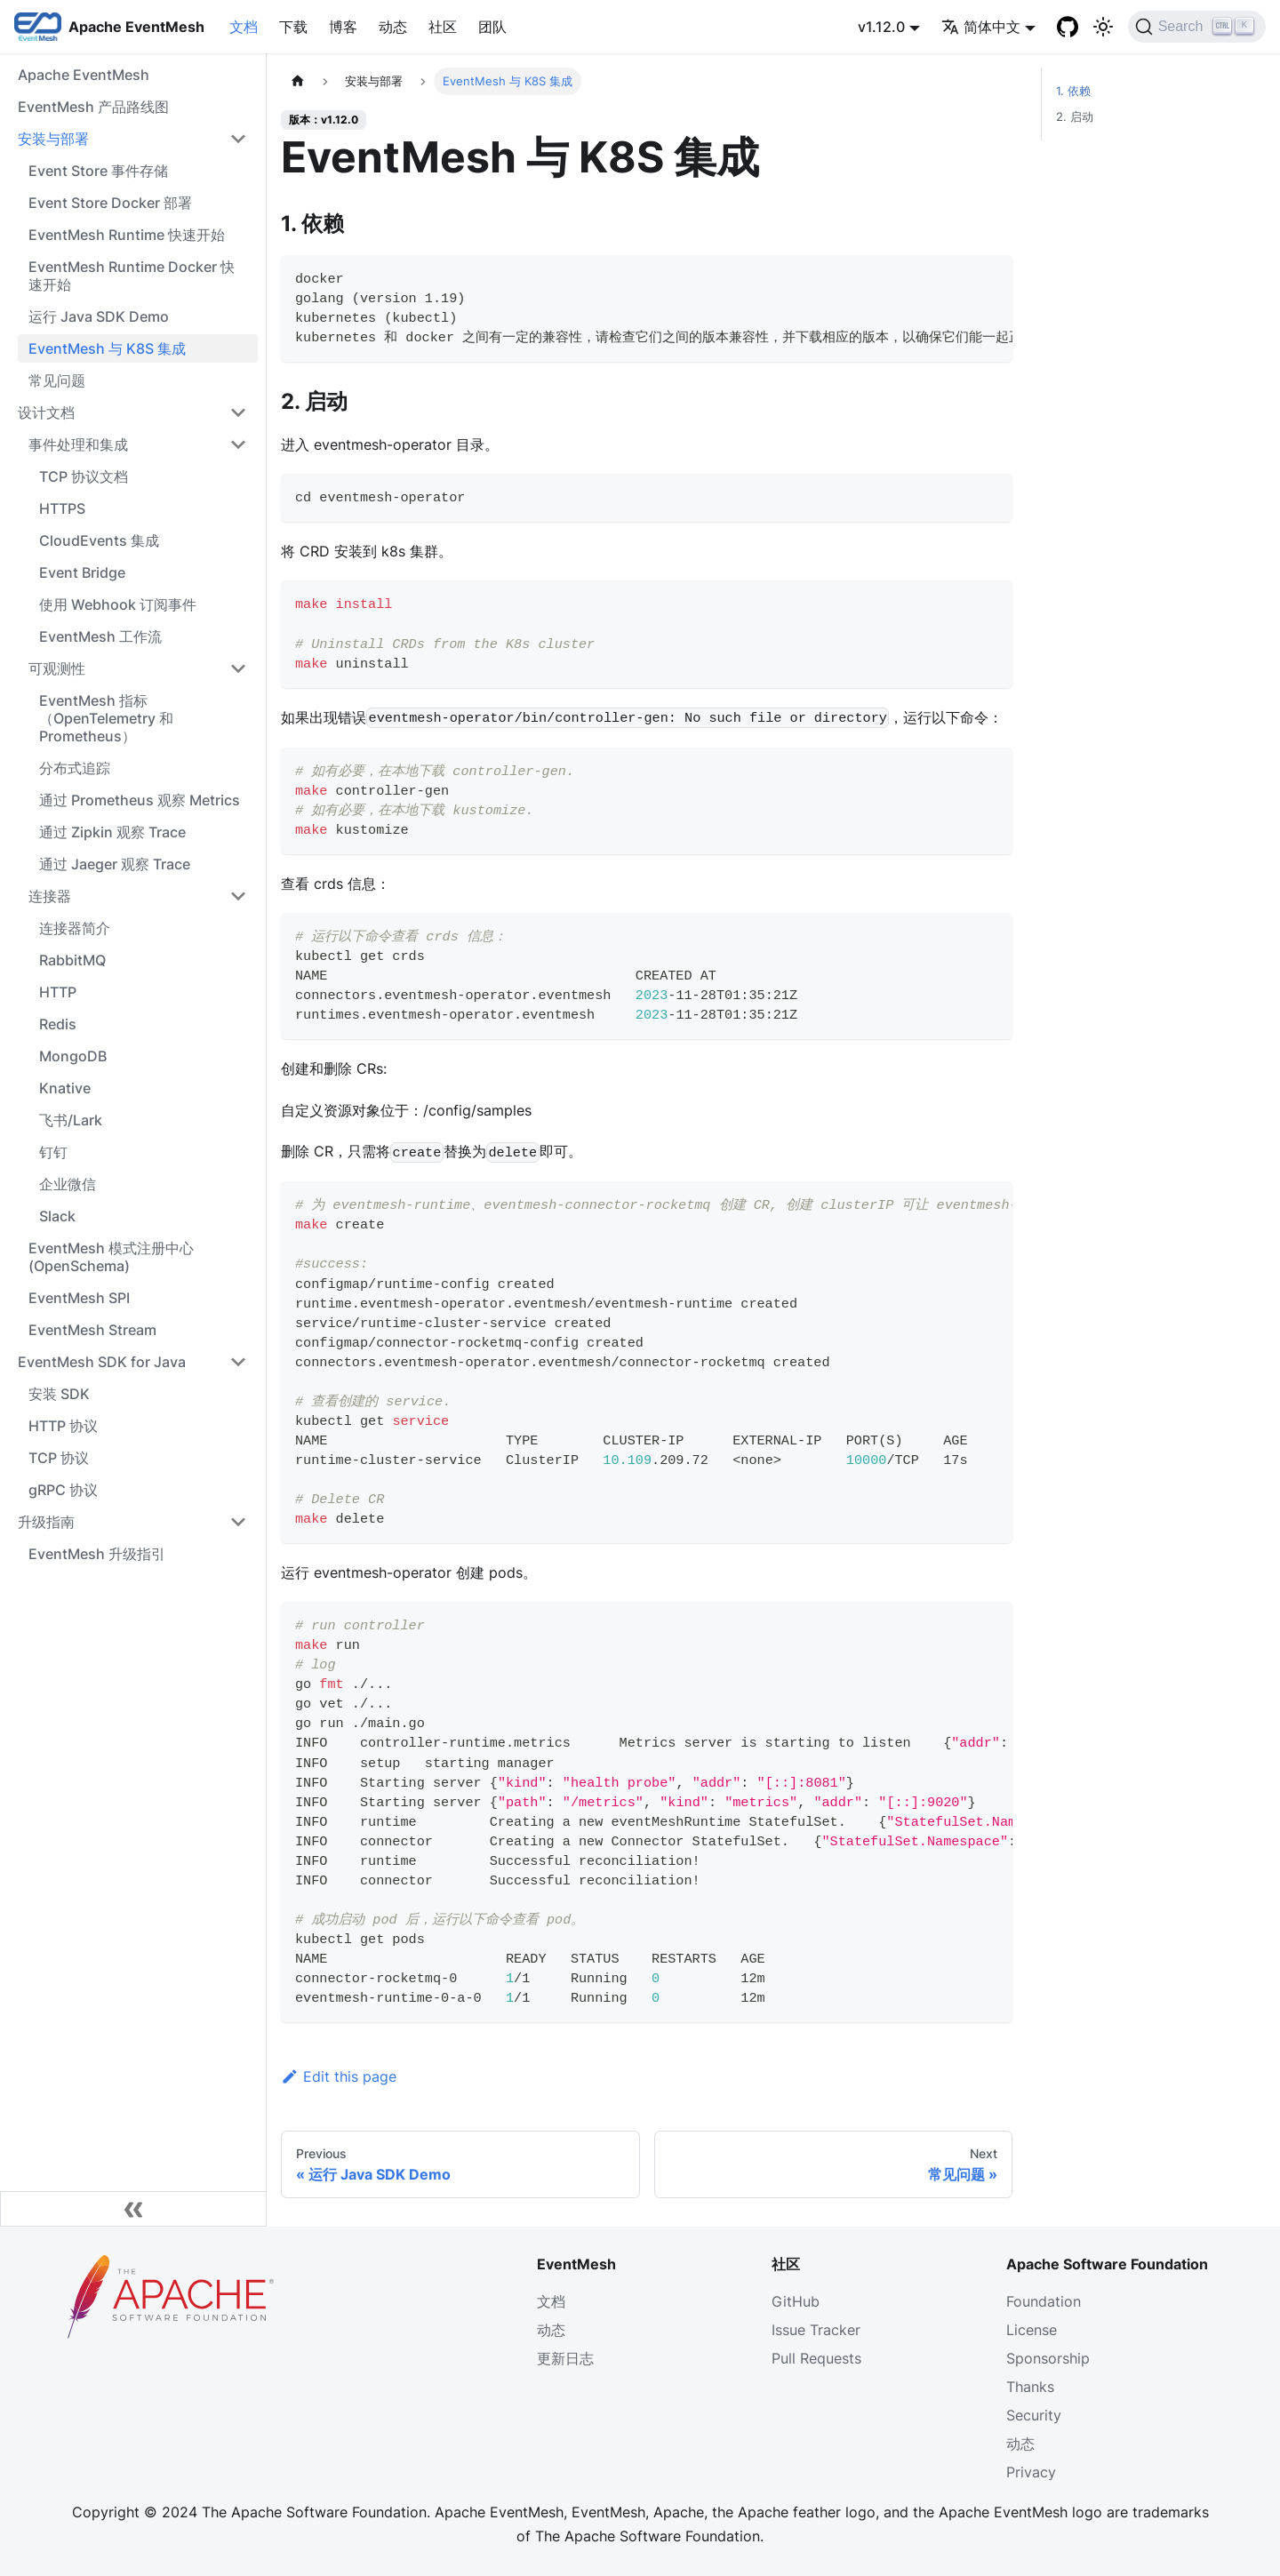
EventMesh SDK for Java (102, 1362)
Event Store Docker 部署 (110, 203)
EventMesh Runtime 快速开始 (126, 235)
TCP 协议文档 (83, 476)
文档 (243, 27)
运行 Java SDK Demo (98, 316)
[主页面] (298, 81)
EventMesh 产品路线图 (93, 107)
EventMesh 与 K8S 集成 (107, 348)
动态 (393, 27)
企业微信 (67, 1184)
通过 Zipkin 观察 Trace (112, 832)
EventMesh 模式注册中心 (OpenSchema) (111, 1257)
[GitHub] (1067, 26)
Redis (57, 1024)
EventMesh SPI (79, 1298)
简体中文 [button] (980, 27)
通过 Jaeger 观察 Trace (114, 864)
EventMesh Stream (92, 1330)
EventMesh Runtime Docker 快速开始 (131, 275)
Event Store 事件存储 (98, 171)
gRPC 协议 (63, 1490)
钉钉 (53, 1152)
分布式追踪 (74, 768)
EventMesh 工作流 (100, 636)
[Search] (1197, 27)
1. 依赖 (1073, 91)
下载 (293, 27)
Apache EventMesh (83, 75)
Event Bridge (82, 572)
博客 (343, 27)
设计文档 (46, 412)
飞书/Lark (70, 1120)
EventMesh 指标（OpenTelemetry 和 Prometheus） (106, 718)
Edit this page (338, 2076)
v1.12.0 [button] (881, 27)
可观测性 (56, 668)
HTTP (57, 992)
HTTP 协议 (63, 1426)
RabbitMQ (72, 960)
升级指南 (46, 1522)
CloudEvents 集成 (99, 540)
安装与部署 (53, 139)
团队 (492, 27)
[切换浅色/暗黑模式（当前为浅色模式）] (1103, 26)
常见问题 (56, 380)
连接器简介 (74, 928)
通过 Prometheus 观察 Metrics (139, 800)
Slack (57, 1216)
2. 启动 (1074, 117)
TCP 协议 (58, 1458)
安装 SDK (59, 1394)
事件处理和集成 (78, 444)
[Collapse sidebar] (133, 2209)
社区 (442, 27)
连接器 (49, 896)
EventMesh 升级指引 (96, 1554)
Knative (65, 1088)
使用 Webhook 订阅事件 (117, 604)
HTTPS (62, 508)
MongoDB (73, 1056)
